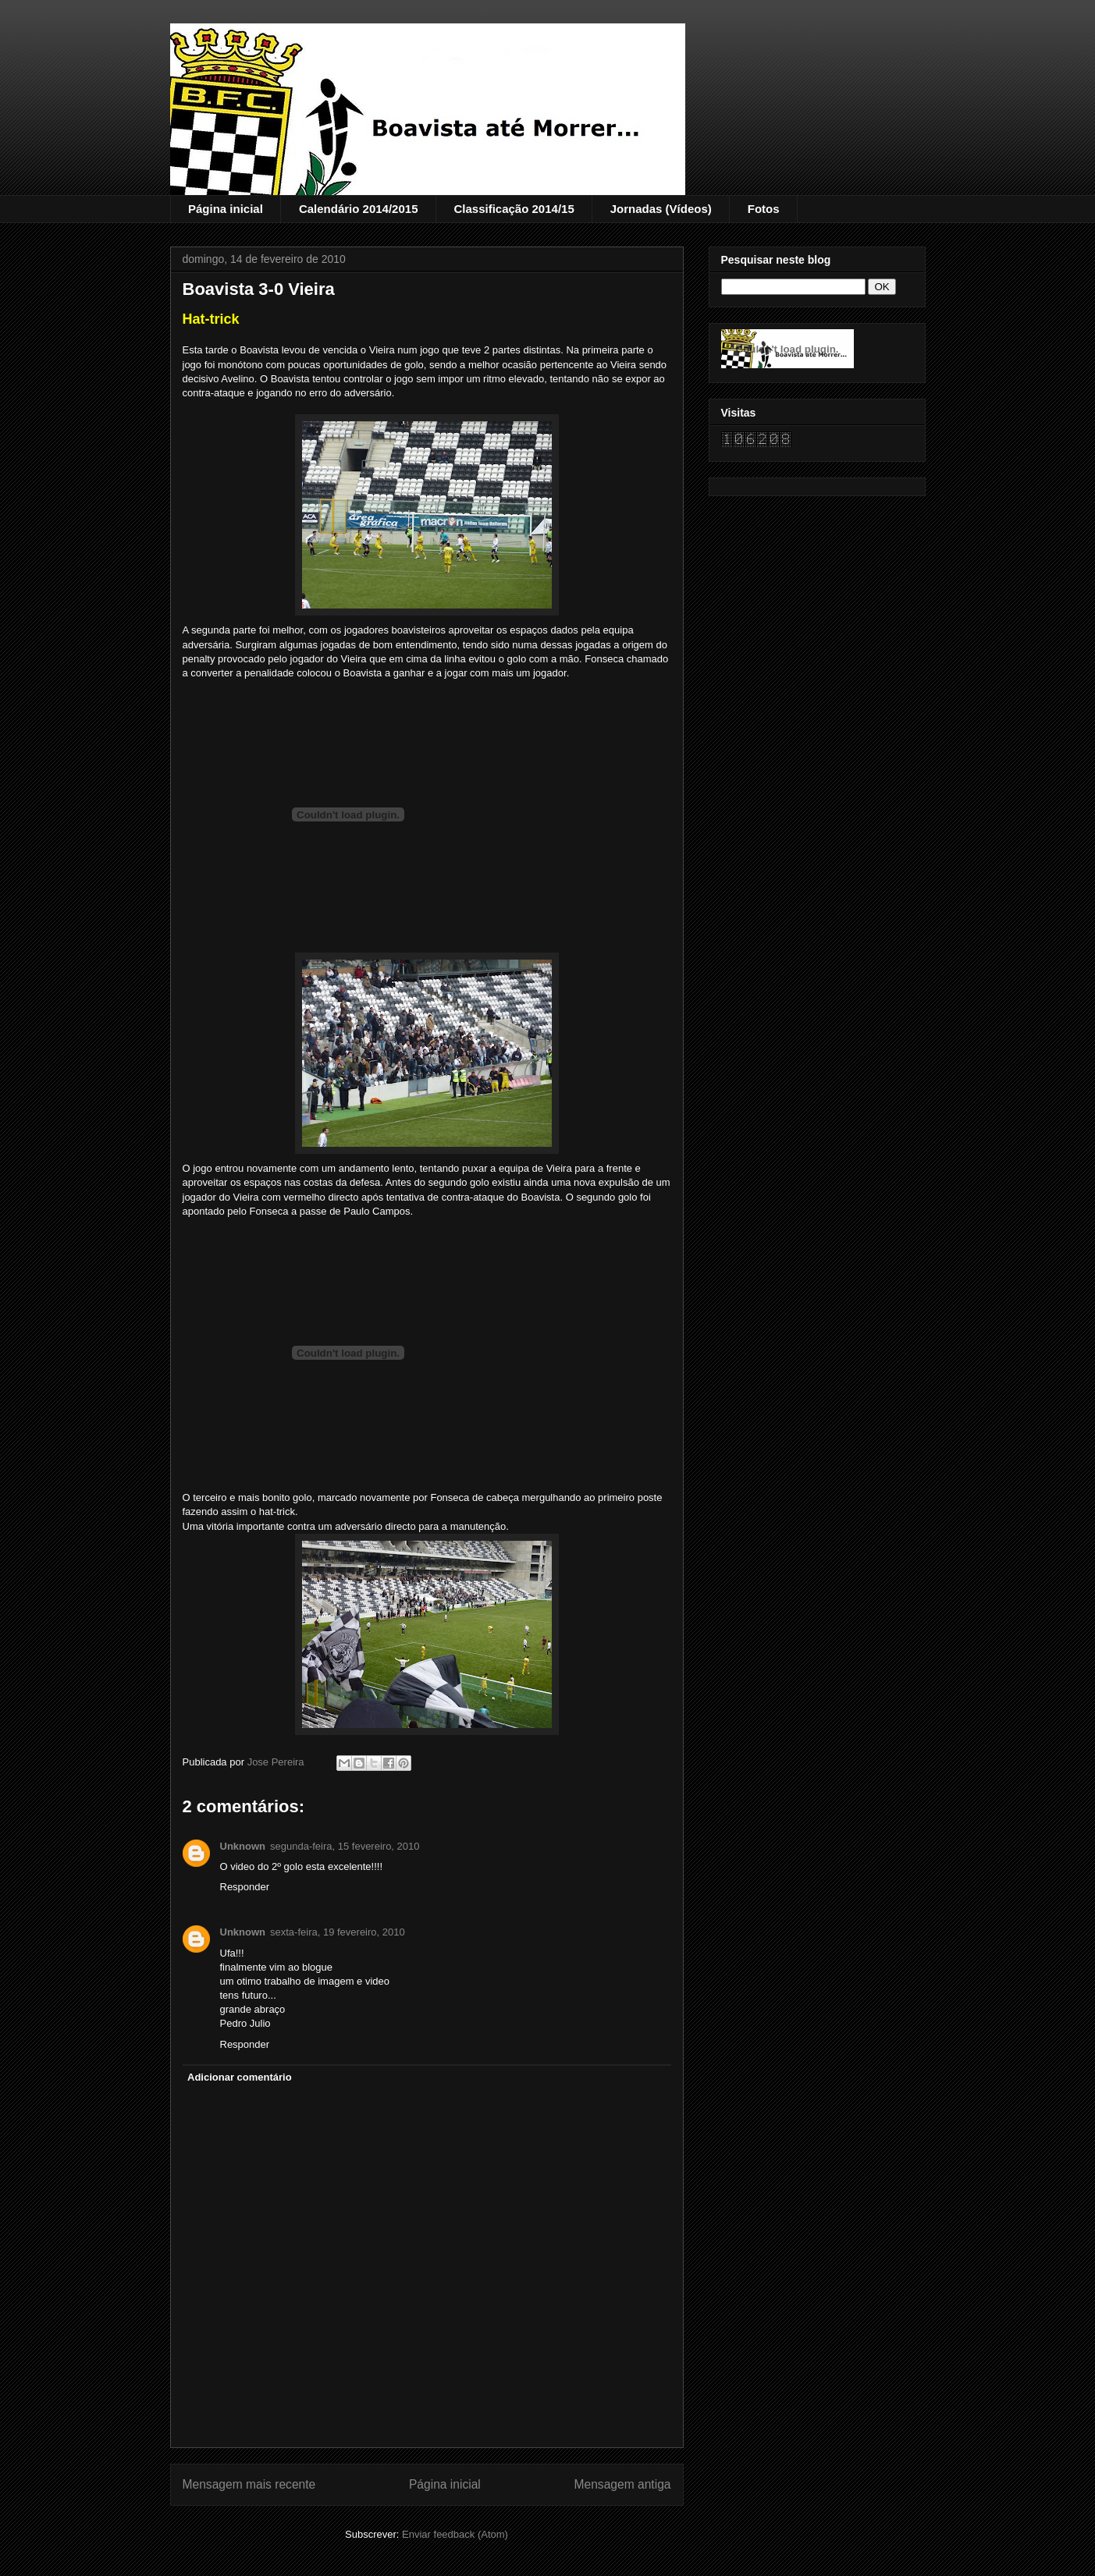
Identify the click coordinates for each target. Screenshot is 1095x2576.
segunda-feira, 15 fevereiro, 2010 (345, 1846)
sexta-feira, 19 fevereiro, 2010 (337, 1932)
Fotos (764, 208)
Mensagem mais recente (249, 2484)
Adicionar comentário (239, 2077)
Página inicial (225, 208)
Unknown (243, 1846)
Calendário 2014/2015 (358, 208)
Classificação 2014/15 (513, 208)
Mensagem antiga (622, 2484)
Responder (245, 1887)
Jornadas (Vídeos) (661, 208)
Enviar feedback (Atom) (455, 2534)
